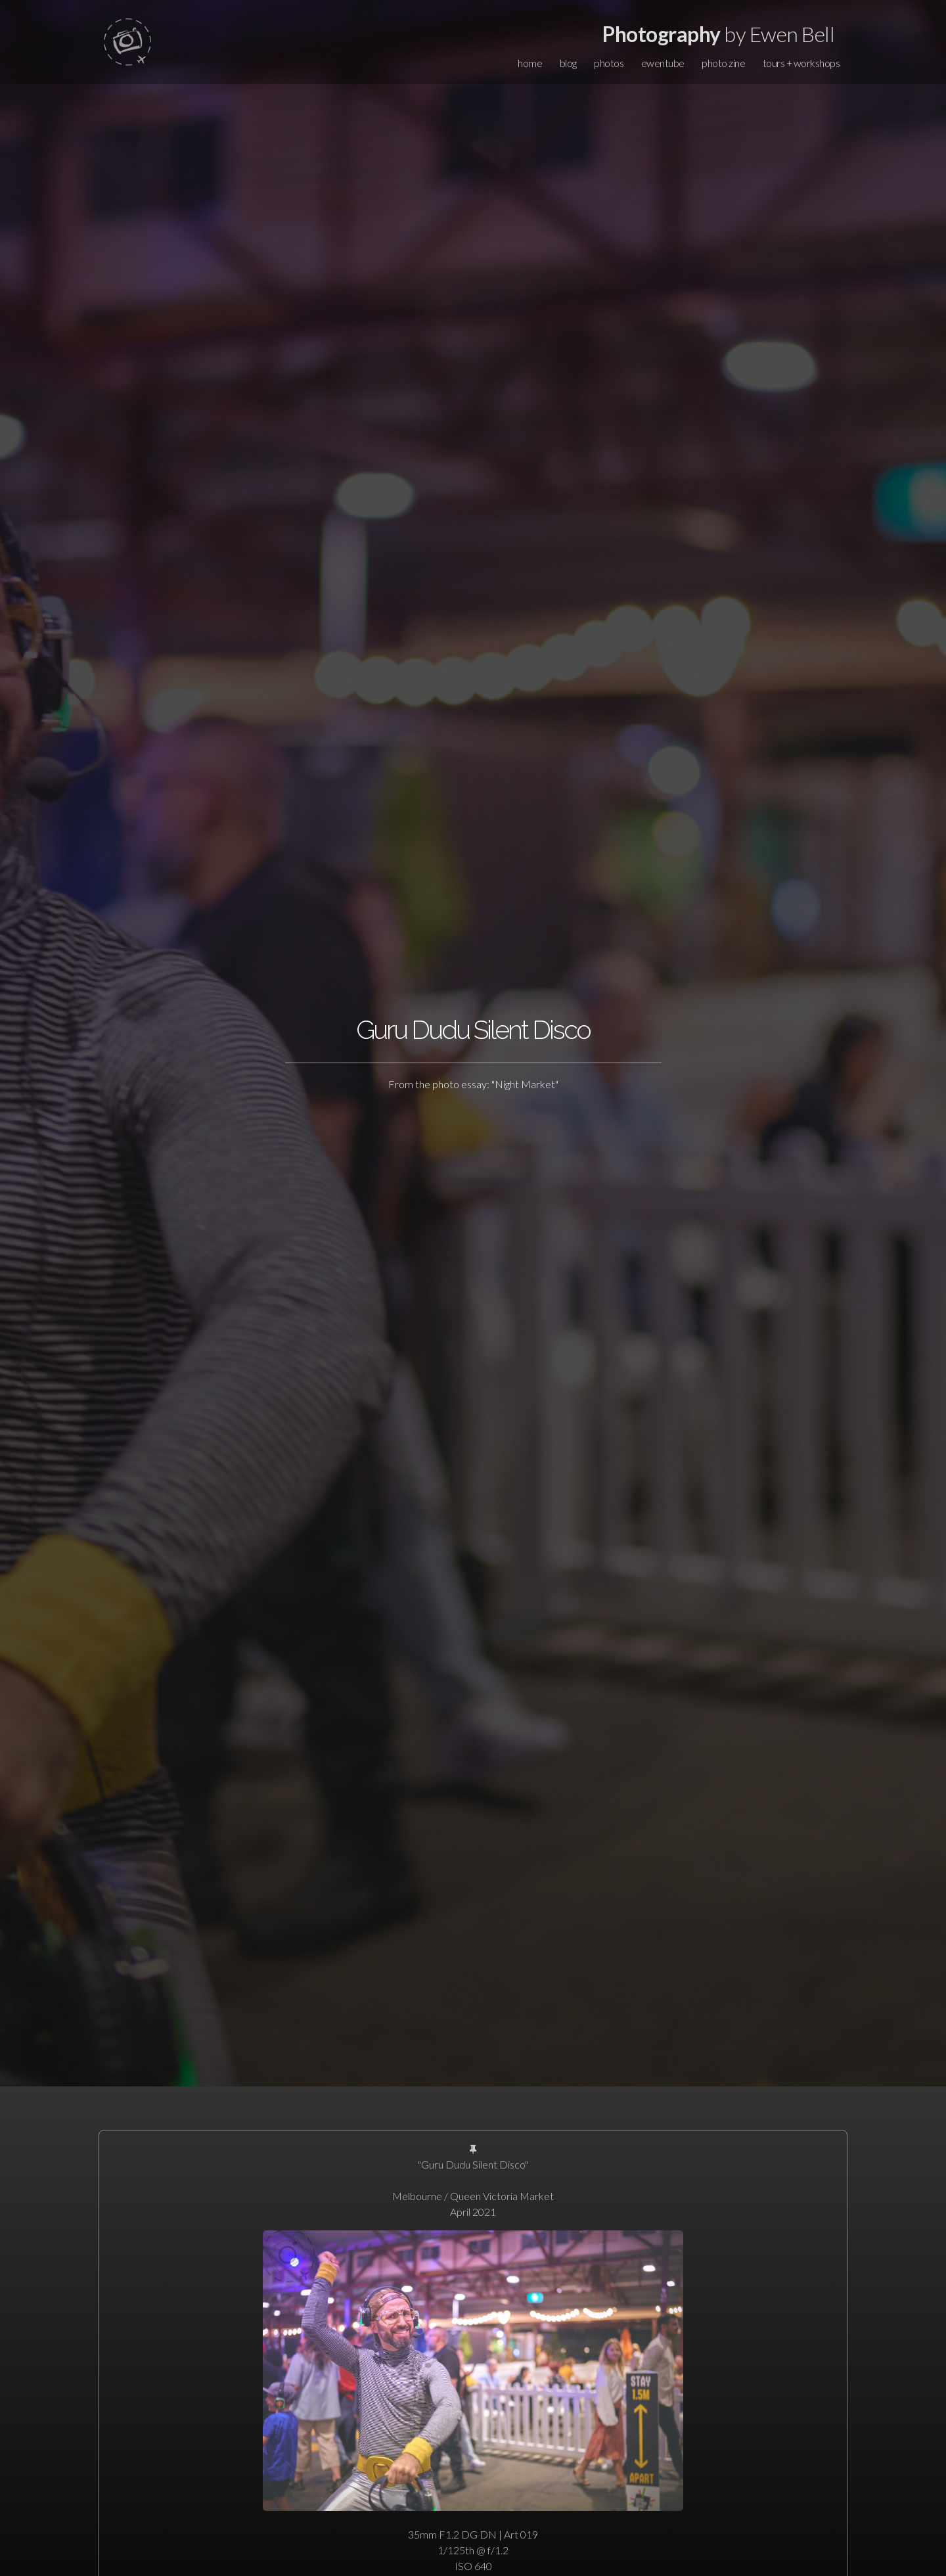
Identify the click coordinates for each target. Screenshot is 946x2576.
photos (608, 63)
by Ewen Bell (718, 34)
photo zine (723, 63)
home (530, 63)
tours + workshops (801, 63)
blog (568, 63)
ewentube (663, 63)
